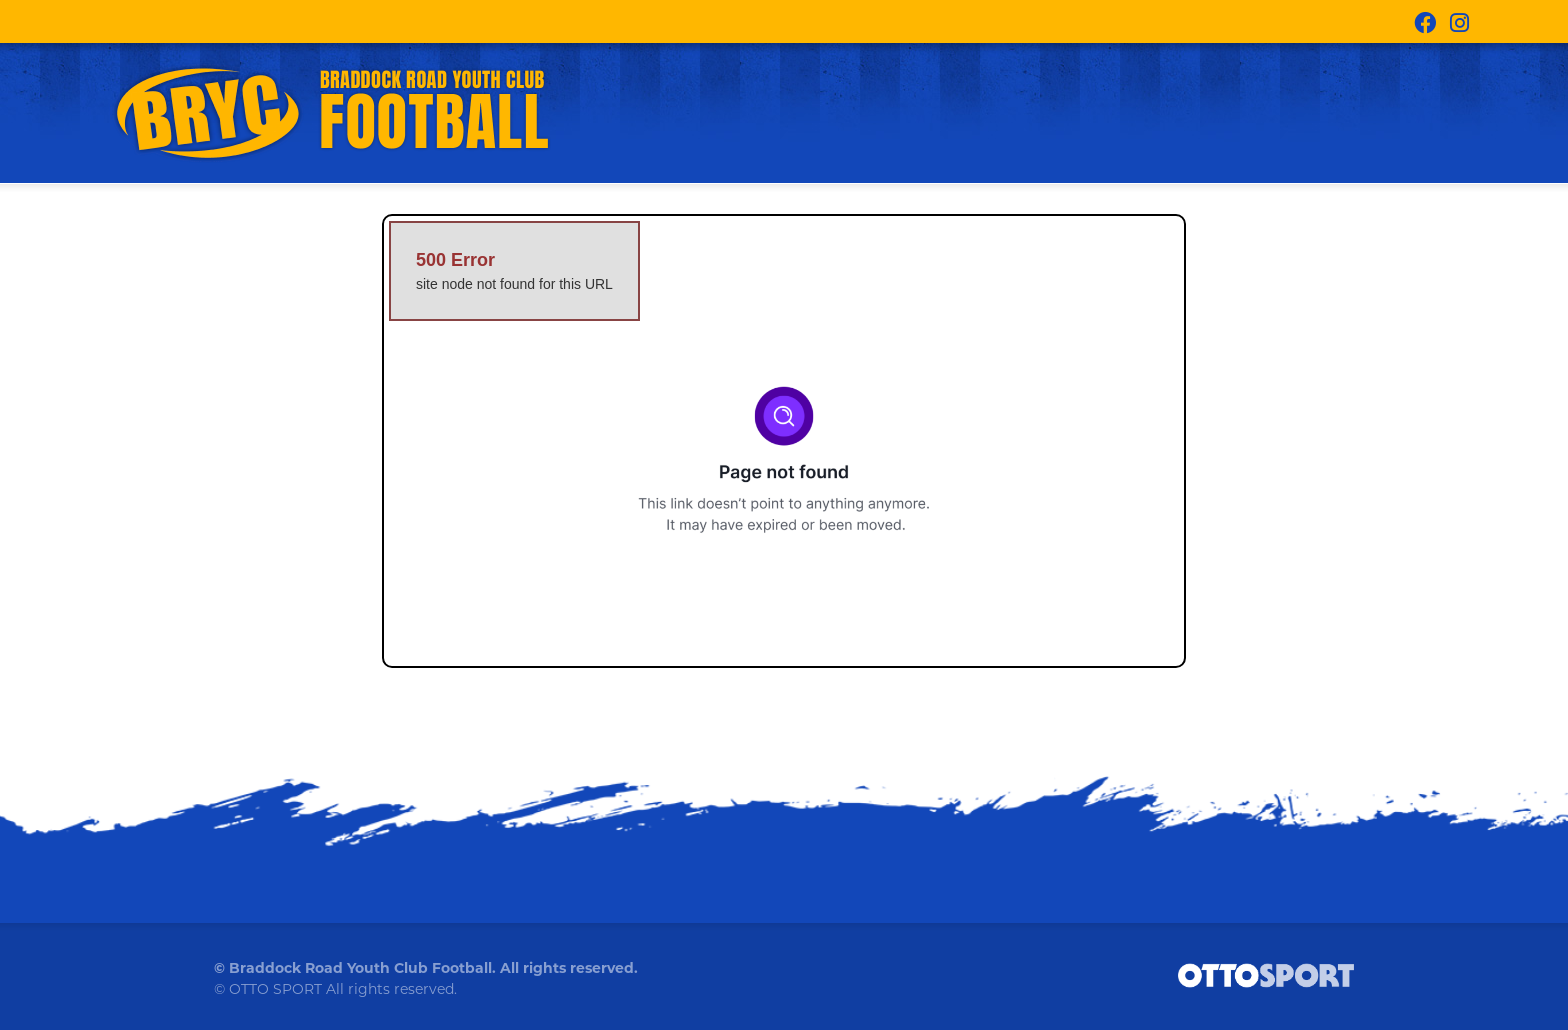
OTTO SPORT (275, 989)
